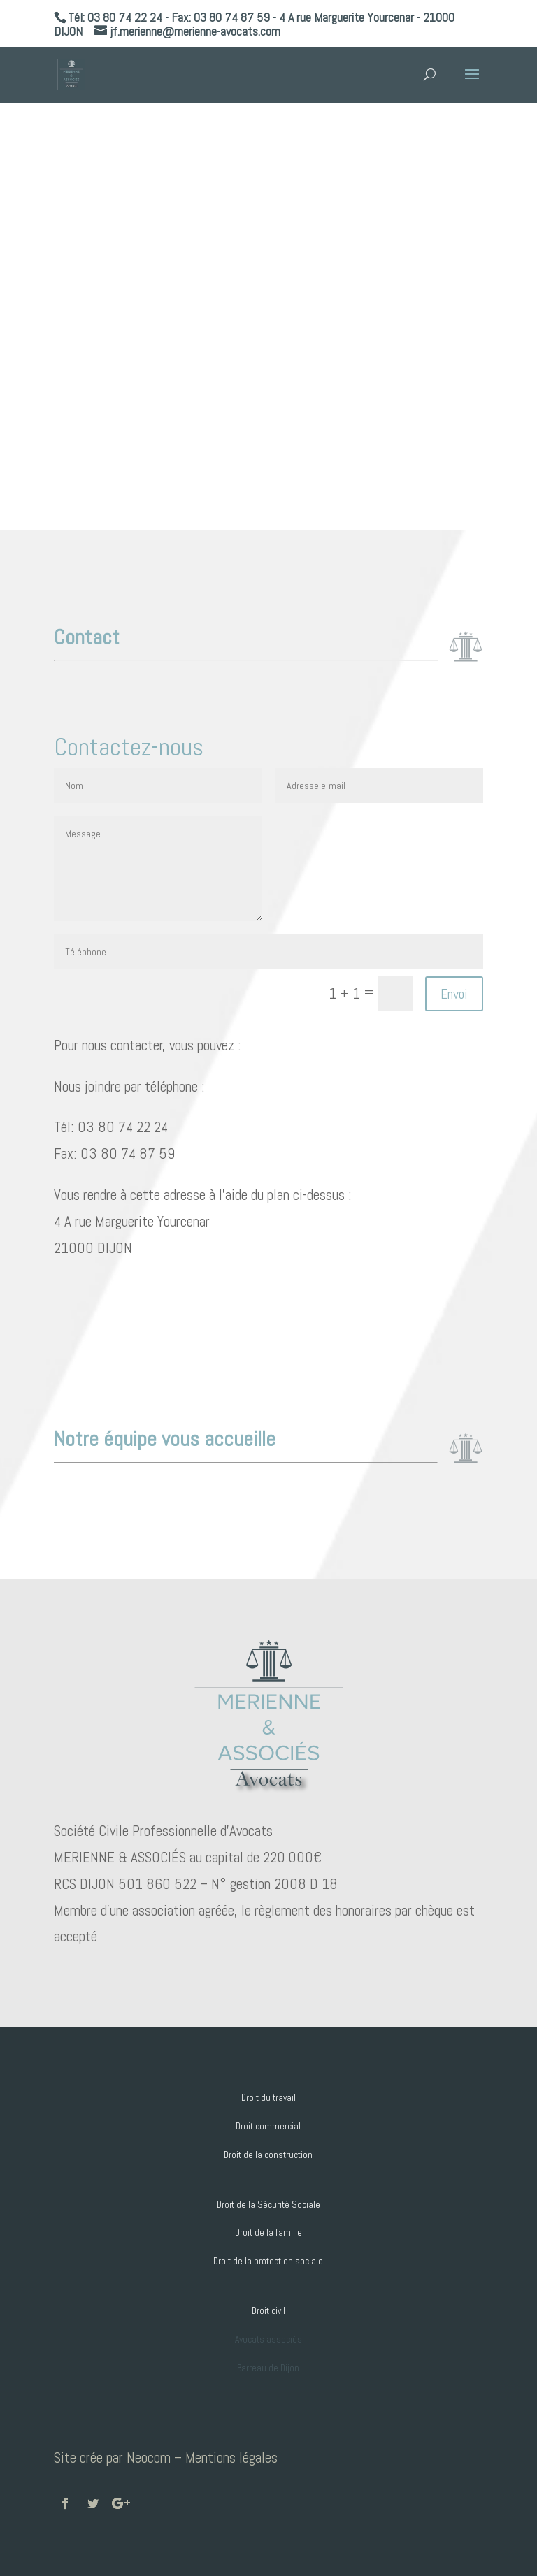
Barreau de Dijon (268, 2368)
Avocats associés (268, 2339)
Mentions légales (231, 2457)
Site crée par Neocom (112, 2457)
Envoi (454, 994)
